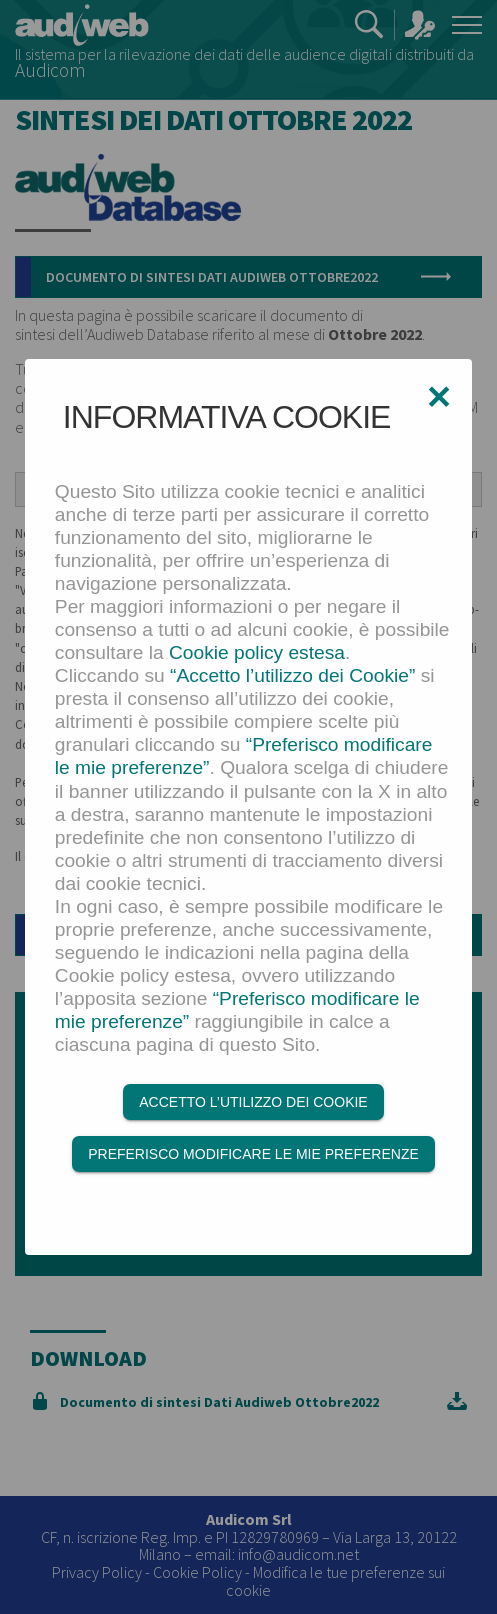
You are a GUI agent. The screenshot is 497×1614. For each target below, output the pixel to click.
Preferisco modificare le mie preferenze (253, 1154)
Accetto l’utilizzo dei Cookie (253, 1102)
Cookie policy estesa (257, 652)
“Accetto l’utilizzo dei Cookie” (292, 675)
